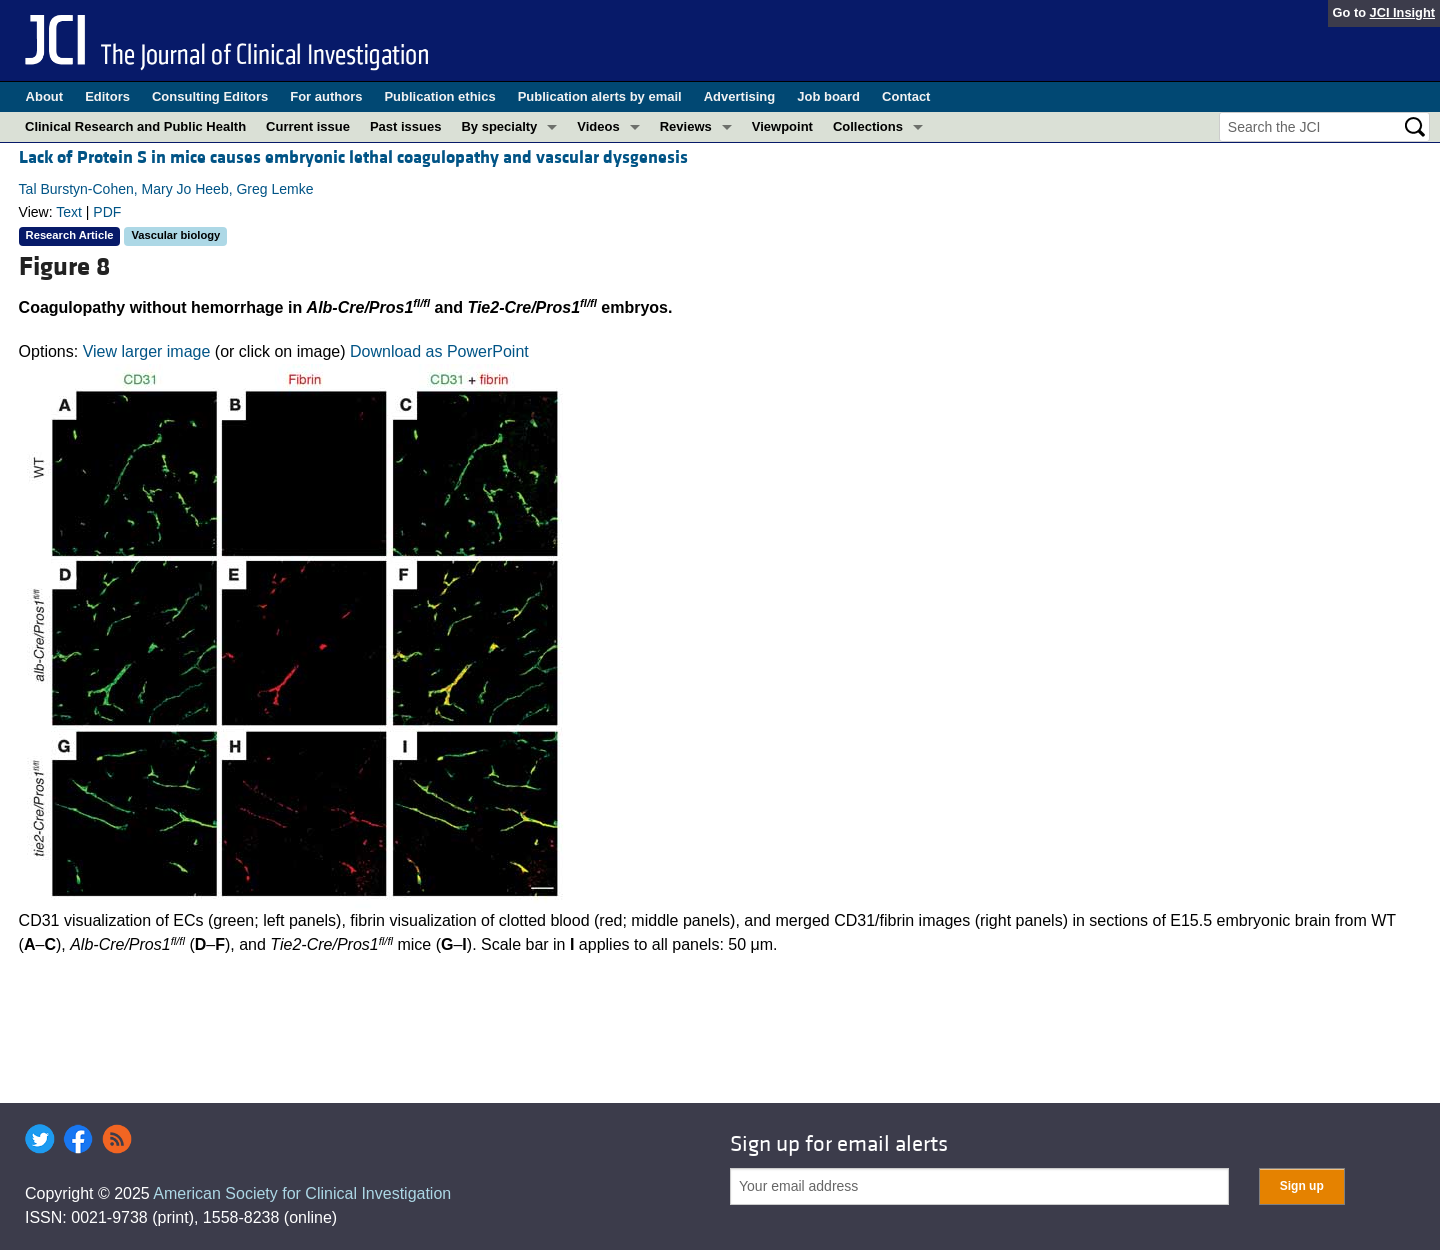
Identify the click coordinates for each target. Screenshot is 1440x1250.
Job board (828, 96)
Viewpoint (782, 126)
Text (69, 212)
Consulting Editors (210, 96)
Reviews (686, 126)
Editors (107, 96)
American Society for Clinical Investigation (302, 1193)
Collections (868, 126)
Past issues (406, 126)
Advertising (740, 96)
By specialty (499, 126)
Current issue (308, 126)
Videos (598, 126)
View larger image (147, 351)
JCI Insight (1402, 12)
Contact (906, 96)
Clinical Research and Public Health (135, 126)
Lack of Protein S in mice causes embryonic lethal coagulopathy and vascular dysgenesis (353, 157)
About (45, 96)
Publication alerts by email (600, 96)
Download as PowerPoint (439, 351)
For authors (326, 96)
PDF (107, 212)
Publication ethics (439, 96)
